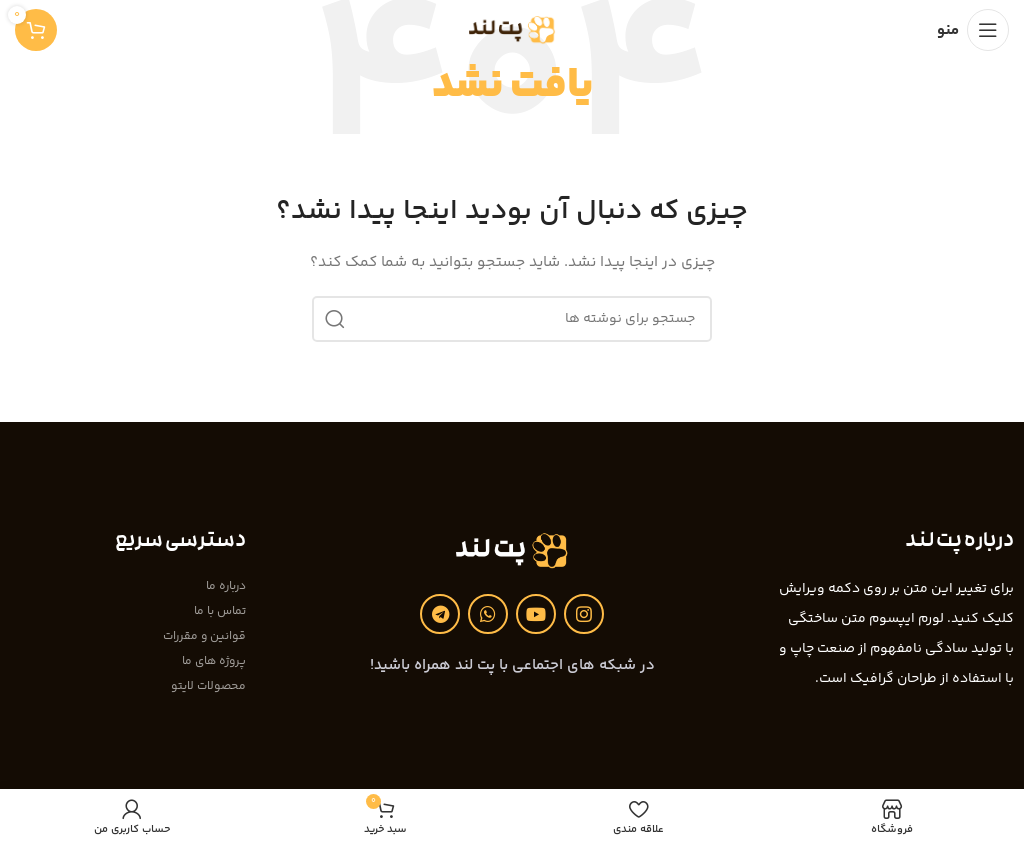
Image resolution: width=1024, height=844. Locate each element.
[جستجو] (512, 319)
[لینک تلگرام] (440, 614)
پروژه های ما (214, 661)
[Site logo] (512, 30)
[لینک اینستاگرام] (584, 614)
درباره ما (226, 586)
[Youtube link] (536, 614)
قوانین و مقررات (204, 636)
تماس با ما (220, 611)
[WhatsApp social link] (488, 614)
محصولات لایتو (208, 686)
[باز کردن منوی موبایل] (973, 30)
